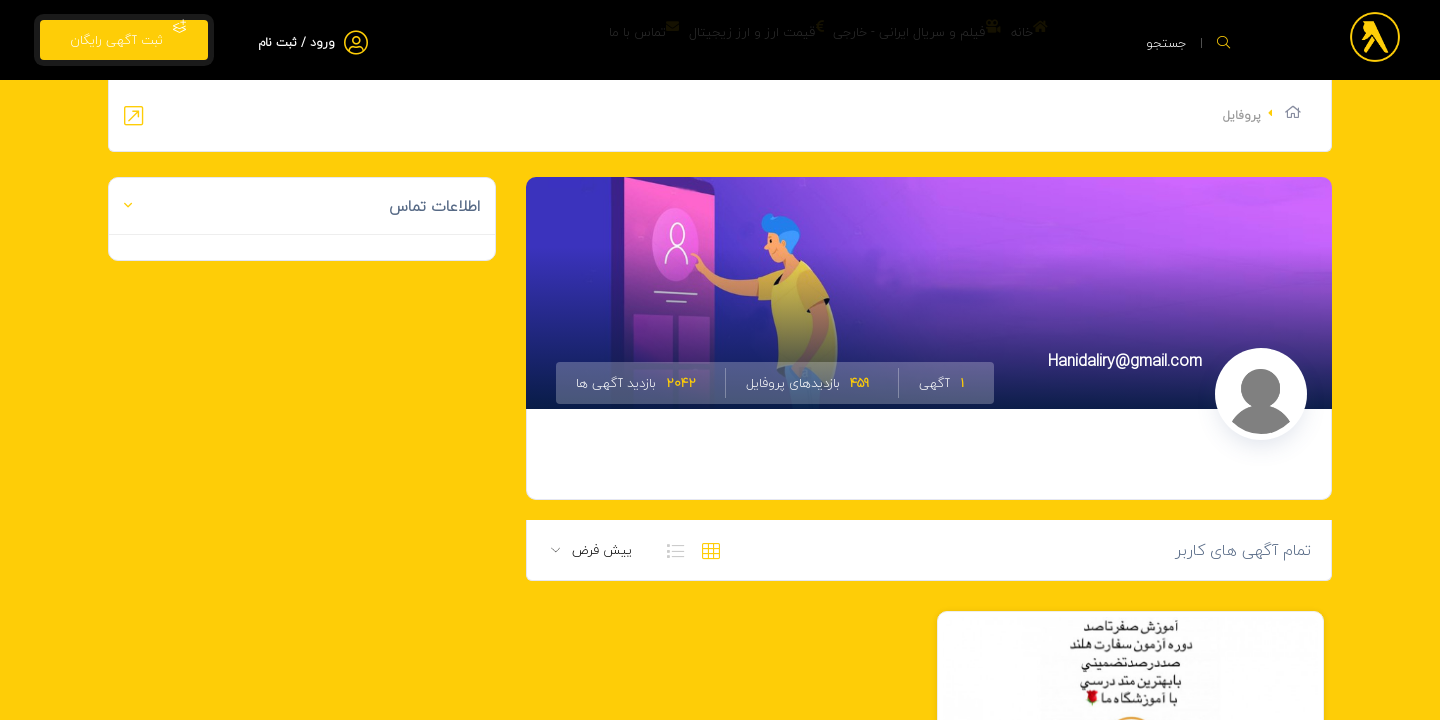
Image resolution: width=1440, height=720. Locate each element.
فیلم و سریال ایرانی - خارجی (878, 40)
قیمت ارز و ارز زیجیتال (692, 40)
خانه (1016, 40)
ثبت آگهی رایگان (124, 35)
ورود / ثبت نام (296, 42)
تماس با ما (554, 40)
